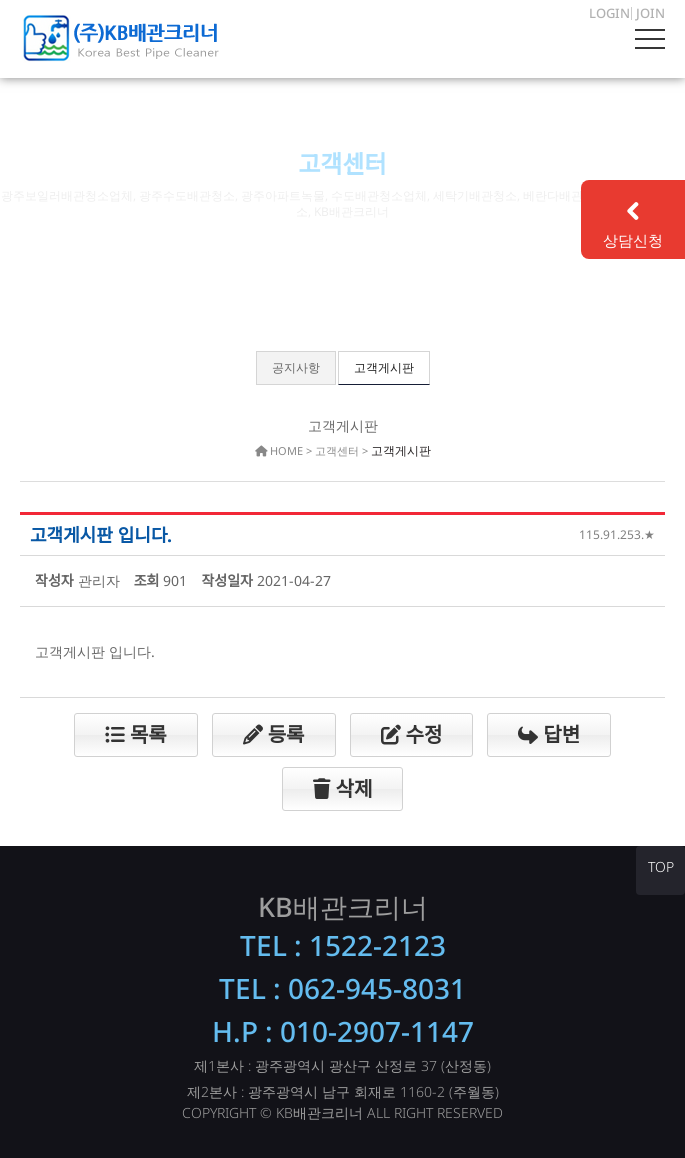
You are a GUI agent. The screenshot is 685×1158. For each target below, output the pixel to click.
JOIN (650, 13)
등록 (274, 734)
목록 (136, 734)
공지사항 (296, 367)
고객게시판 (384, 367)
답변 (549, 734)
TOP (661, 866)
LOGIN (609, 13)
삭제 (343, 788)
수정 (412, 734)
